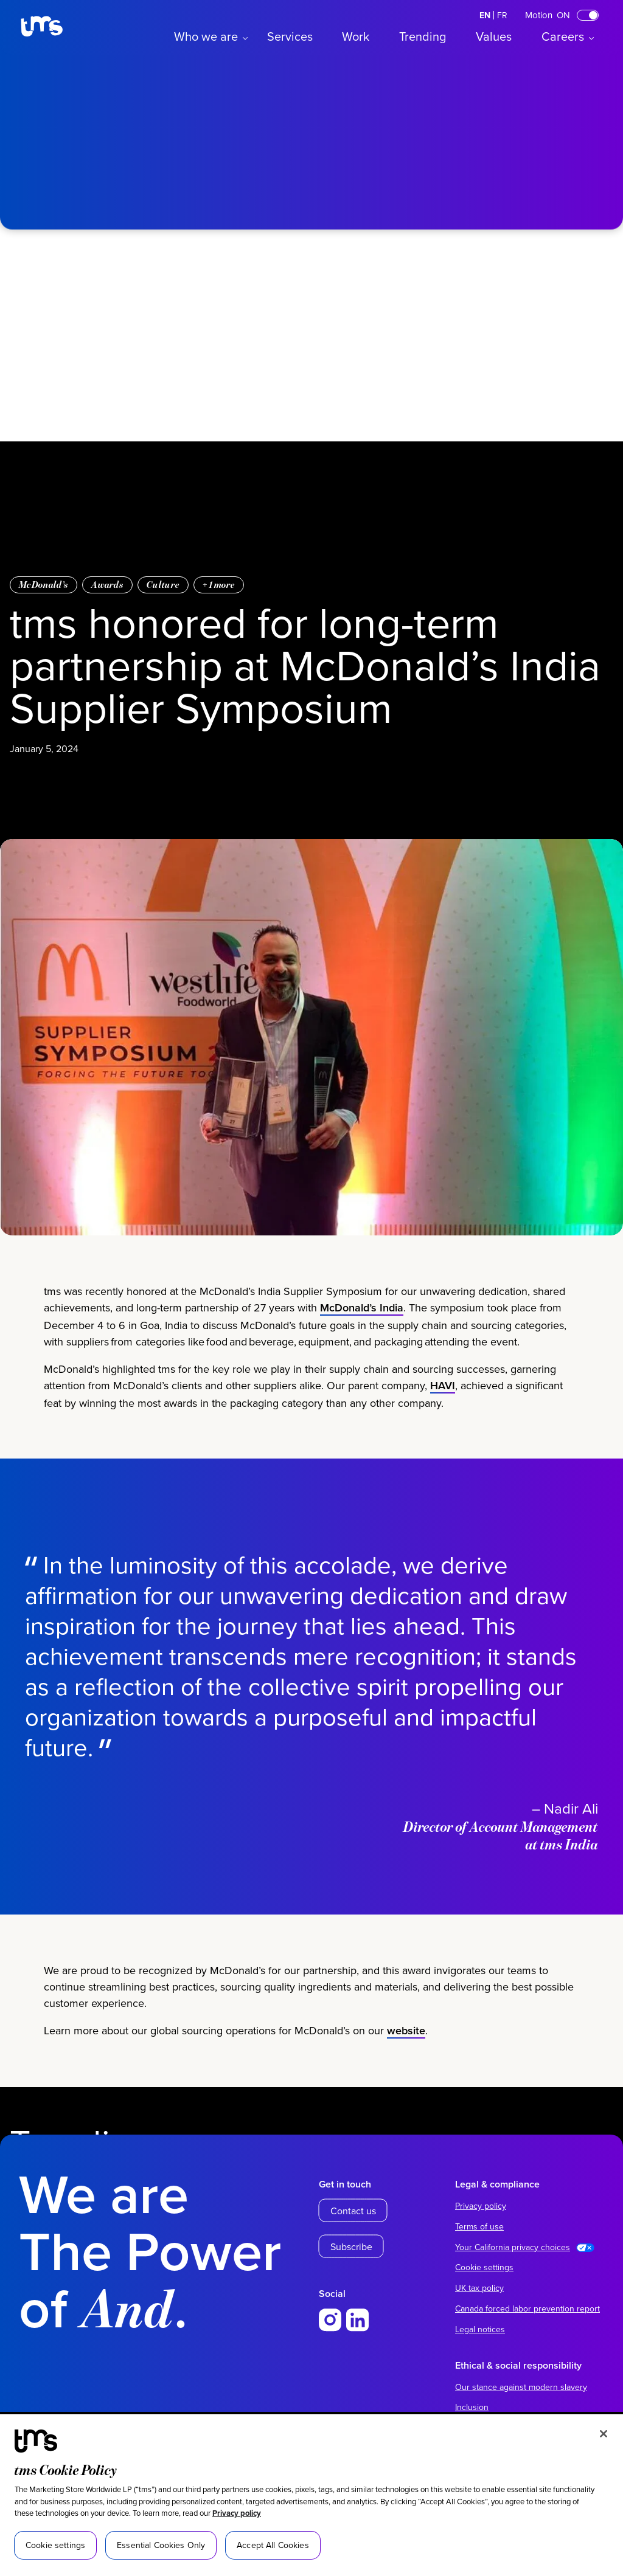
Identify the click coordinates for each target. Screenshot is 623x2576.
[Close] (603, 2433)
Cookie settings (484, 2267)
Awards (107, 584)
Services (290, 36)
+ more (219, 584)
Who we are (206, 36)
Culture (163, 584)
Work (355, 36)
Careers (562, 36)
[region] (311, 2495)
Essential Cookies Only (161, 2545)
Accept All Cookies (273, 2545)
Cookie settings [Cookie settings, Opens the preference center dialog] (55, 2545)
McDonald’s (43, 584)
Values (494, 36)
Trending (422, 36)
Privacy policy (236, 2513)
